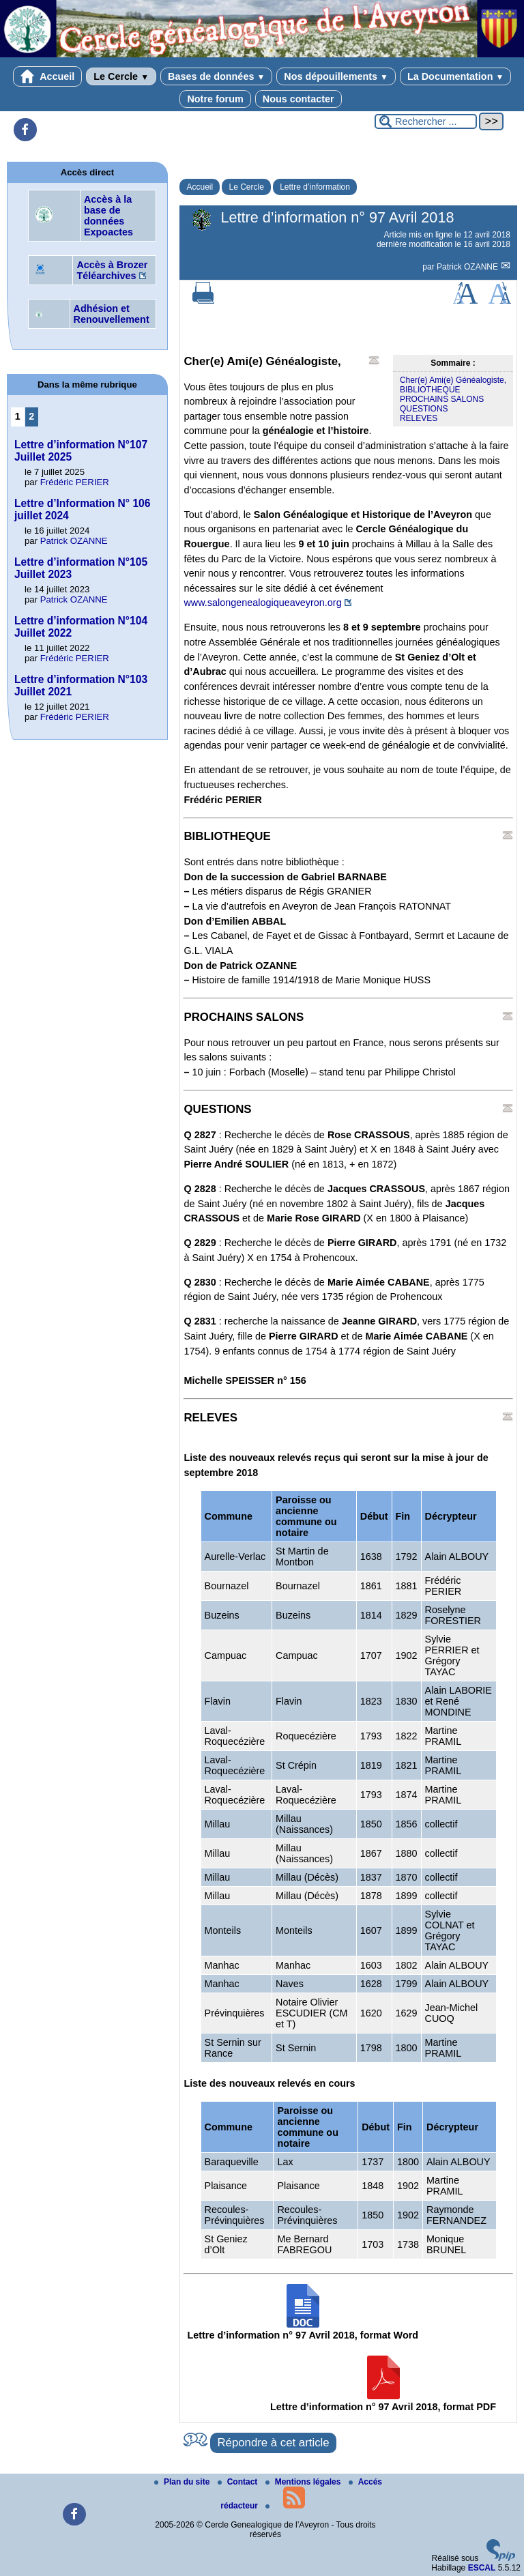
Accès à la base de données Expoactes (108, 215)
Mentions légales (304, 2482)
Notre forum (215, 98)
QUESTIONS (424, 409)
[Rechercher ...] (426, 121)
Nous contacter (298, 98)
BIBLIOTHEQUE (430, 389)
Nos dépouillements (336, 76)
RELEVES (418, 418)
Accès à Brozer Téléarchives (111, 270)
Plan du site (183, 2482)
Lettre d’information (315, 187)
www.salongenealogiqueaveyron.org (262, 602)
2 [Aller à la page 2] (31, 416)
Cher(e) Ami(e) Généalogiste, (453, 380)
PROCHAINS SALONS (442, 399)
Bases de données (216, 76)
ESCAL (482, 2568)
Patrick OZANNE (468, 267)
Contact (239, 2482)
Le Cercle (121, 76)
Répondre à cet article (273, 2442)
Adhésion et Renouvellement (111, 314)
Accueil (47, 76)
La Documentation (455, 76)
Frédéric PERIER (74, 482)
